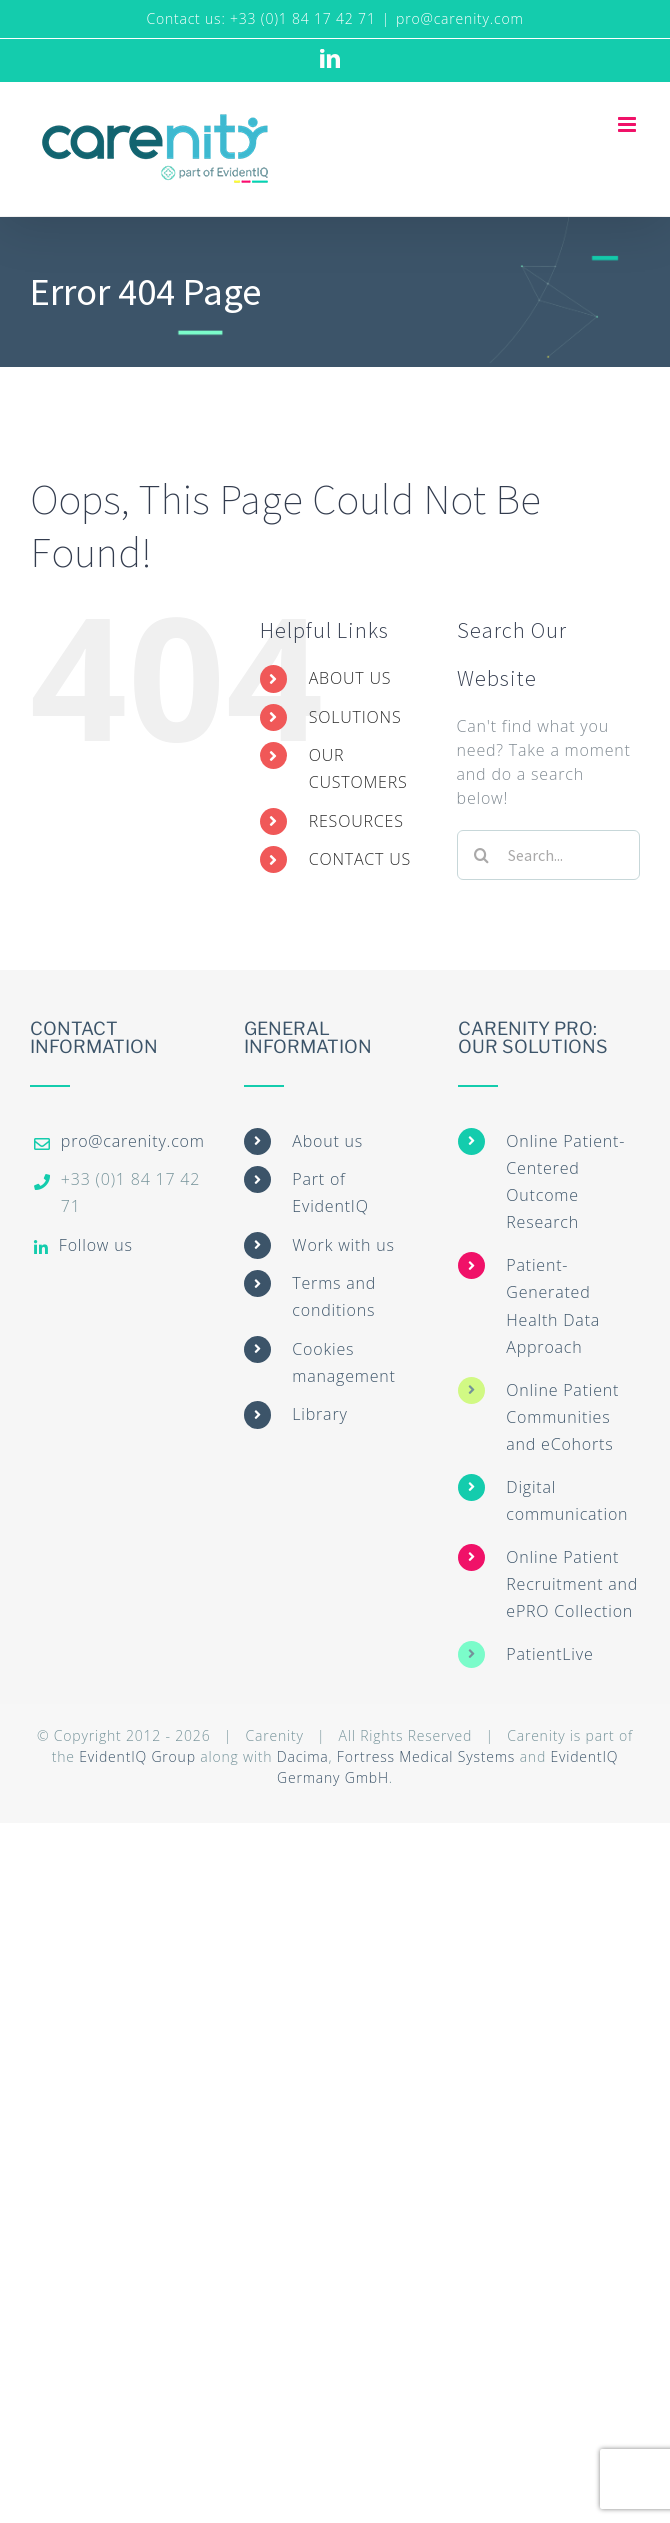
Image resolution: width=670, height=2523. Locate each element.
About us (327, 1141)
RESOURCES (356, 821)
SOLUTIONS (355, 717)
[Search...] (548, 855)
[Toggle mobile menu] (629, 124)
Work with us (343, 1245)
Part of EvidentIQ (330, 1192)
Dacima (303, 1756)
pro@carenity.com (460, 18)
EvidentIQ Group (137, 1756)
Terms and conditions (334, 1296)
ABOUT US (350, 678)
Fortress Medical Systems (426, 1756)
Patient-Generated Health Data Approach (553, 1306)
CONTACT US (360, 859)
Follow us (96, 1245)
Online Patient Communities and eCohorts (562, 1417)
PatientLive (549, 1654)
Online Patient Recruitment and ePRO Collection (572, 1584)
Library (319, 1414)
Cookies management (343, 1362)
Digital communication (567, 1500)
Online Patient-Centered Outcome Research (565, 1182)
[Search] (482, 855)
